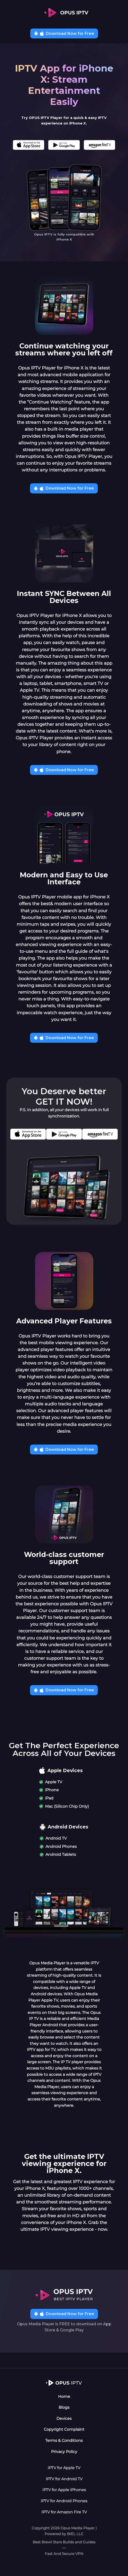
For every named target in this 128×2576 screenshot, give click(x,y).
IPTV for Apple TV (64, 2468)
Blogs (64, 2407)
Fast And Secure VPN (64, 2553)
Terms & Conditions (64, 2440)
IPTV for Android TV (64, 2479)
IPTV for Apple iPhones (64, 2490)
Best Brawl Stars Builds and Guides (64, 2542)
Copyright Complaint (64, 2429)
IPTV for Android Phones (64, 2501)
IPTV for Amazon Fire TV (64, 2512)
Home (64, 2396)
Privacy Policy (64, 2451)
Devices (64, 2418)
